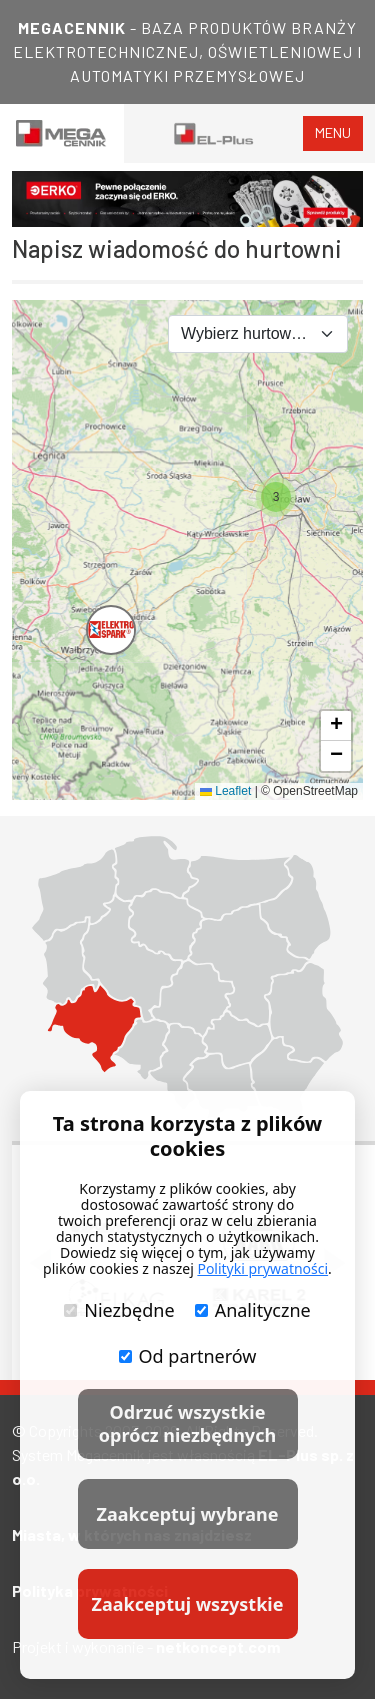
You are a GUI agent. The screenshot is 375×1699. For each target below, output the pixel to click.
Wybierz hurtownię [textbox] (246, 333)
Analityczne (253, 1310)
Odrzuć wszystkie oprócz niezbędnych (187, 1423)
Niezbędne (119, 1310)
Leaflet (225, 791)
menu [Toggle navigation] (333, 132)
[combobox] (258, 334)
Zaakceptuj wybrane (187, 1514)
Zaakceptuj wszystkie (188, 1604)
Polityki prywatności (262, 1268)
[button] (92, 611)
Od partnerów (188, 1356)
